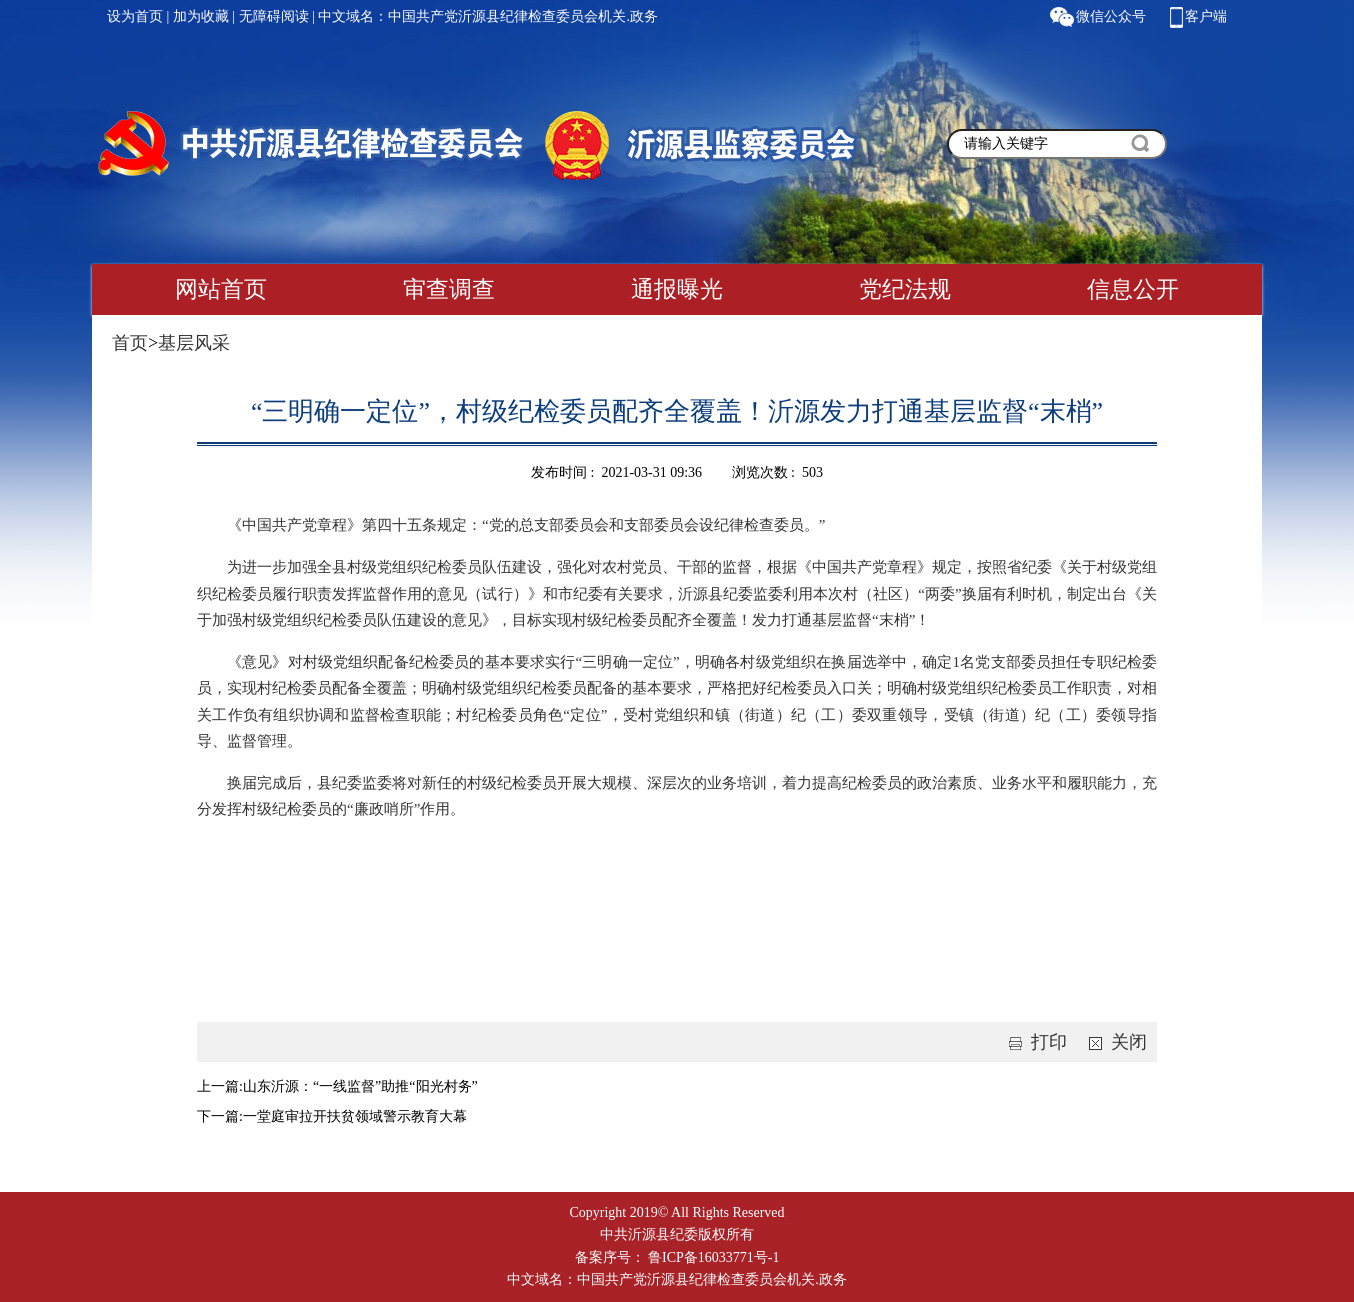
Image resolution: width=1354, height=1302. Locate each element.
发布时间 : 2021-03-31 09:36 (616, 472)
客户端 (1206, 16)
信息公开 (1133, 289)
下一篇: (220, 1116)
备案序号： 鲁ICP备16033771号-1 (677, 1257)
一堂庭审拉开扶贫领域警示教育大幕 (355, 1116)
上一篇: (220, 1086)
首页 (130, 343)
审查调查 (449, 289)
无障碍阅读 (274, 16)
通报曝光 (677, 289)
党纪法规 (905, 289)
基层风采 (194, 343)
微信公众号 (1111, 16)
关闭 (1114, 1042)
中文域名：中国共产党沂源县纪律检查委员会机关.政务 (488, 16)
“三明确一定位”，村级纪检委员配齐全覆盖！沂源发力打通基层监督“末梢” (677, 411)
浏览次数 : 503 (777, 472)
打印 (1034, 1042)
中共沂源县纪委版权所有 (677, 1234)
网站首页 (221, 289)
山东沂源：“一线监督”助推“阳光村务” (360, 1086)
